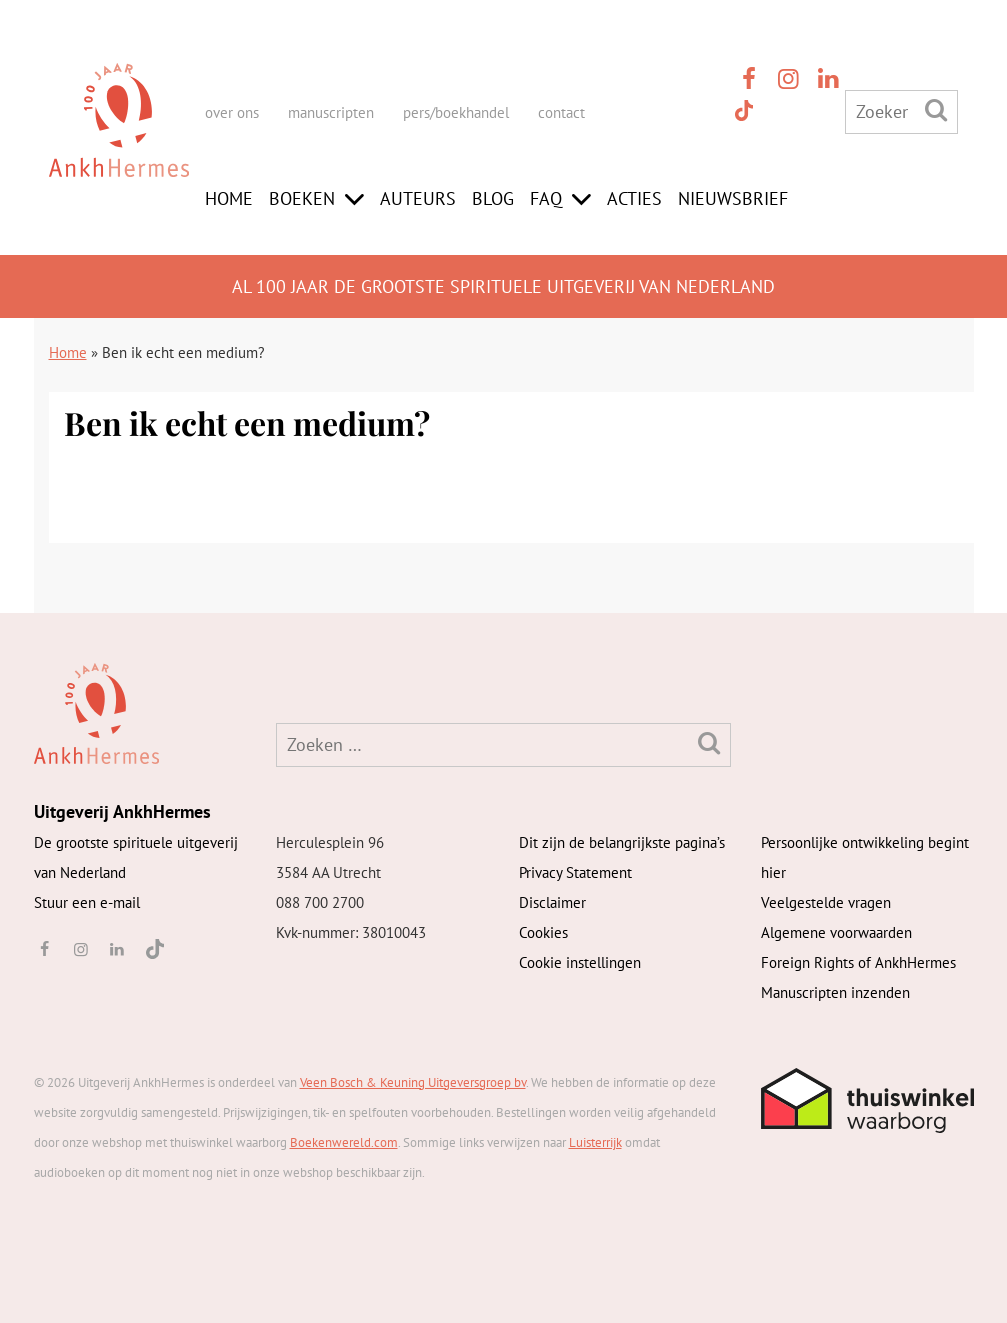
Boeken (302, 198)
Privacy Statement (575, 872)
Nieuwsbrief (733, 198)
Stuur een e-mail (87, 902)
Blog (493, 198)
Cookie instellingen (580, 962)
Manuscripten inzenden (835, 992)
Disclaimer (552, 902)
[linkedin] (829, 78)
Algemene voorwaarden (836, 932)
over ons (232, 112)
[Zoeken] (936, 109)
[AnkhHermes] (119, 138)
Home (229, 198)
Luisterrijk (595, 1142)
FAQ (546, 198)
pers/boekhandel (456, 112)
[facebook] (749, 78)
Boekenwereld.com (344, 1142)
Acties (634, 198)
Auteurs (418, 198)
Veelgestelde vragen (826, 902)
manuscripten (331, 112)
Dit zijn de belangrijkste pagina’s (622, 842)
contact (561, 112)
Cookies (543, 932)
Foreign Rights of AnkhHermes (858, 962)
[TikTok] (742, 109)
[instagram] (789, 78)
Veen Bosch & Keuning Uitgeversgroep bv (413, 1082)
